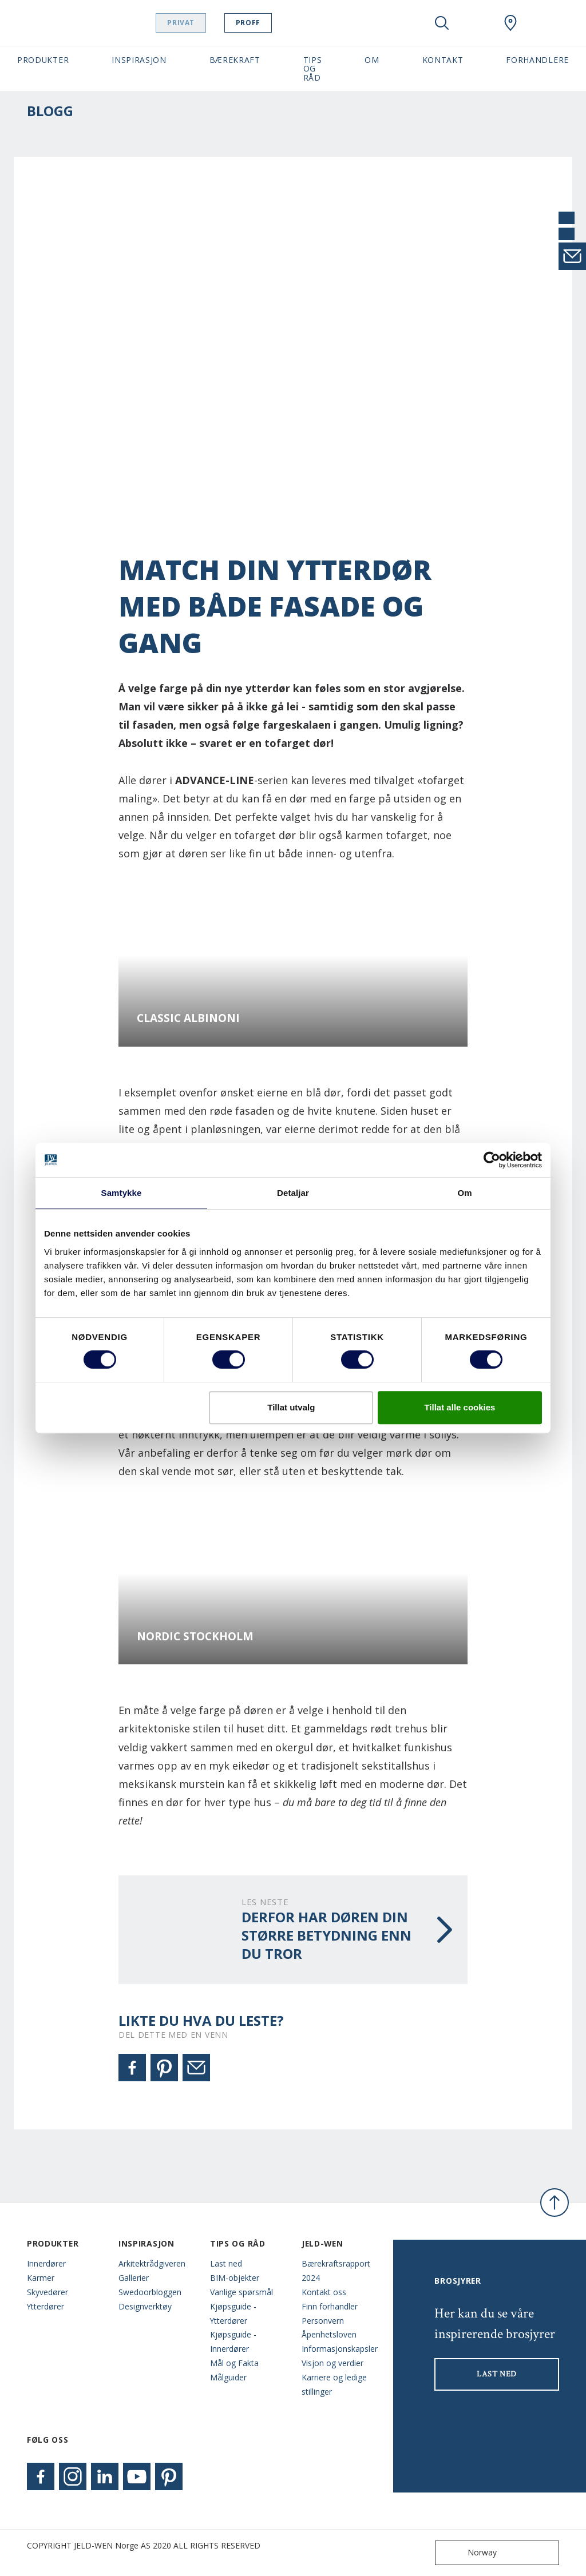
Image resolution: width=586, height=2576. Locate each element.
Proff (263, 22)
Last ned (226, 2263)
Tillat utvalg (291, 1407)
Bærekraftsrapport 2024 (336, 2270)
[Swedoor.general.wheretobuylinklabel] (510, 23)
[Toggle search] (442, 23)
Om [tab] (464, 1193)
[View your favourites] (476, 23)
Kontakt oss (324, 2292)
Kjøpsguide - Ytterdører (233, 2313)
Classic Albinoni (188, 1018)
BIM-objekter (234, 2277)
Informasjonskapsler (339, 2348)
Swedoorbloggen (149, 2292)
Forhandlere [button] (537, 59)
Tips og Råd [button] (312, 68)
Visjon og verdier (332, 2363)
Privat (197, 22)
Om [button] (372, 59)
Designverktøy (145, 2306)
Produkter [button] (43, 59)
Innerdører (46, 2263)
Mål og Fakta (234, 2363)
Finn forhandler (330, 2306)
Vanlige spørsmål (241, 2292)
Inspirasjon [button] (139, 59)
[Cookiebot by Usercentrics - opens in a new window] (492, 1159)
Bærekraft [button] (234, 59)
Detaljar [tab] (293, 1193)
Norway (468, 2553)
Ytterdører (45, 2306)
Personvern (323, 2320)
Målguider (228, 2377)
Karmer (40, 2277)
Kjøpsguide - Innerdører (233, 2341)
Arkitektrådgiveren (151, 2263)
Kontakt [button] (443, 59)
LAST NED (497, 2374)
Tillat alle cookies (459, 1407)
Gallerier (133, 2277)
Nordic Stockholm (195, 1636)
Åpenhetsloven (329, 2334)
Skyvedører (47, 2292)
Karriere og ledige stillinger (334, 2384)
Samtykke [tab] (121, 1193)
